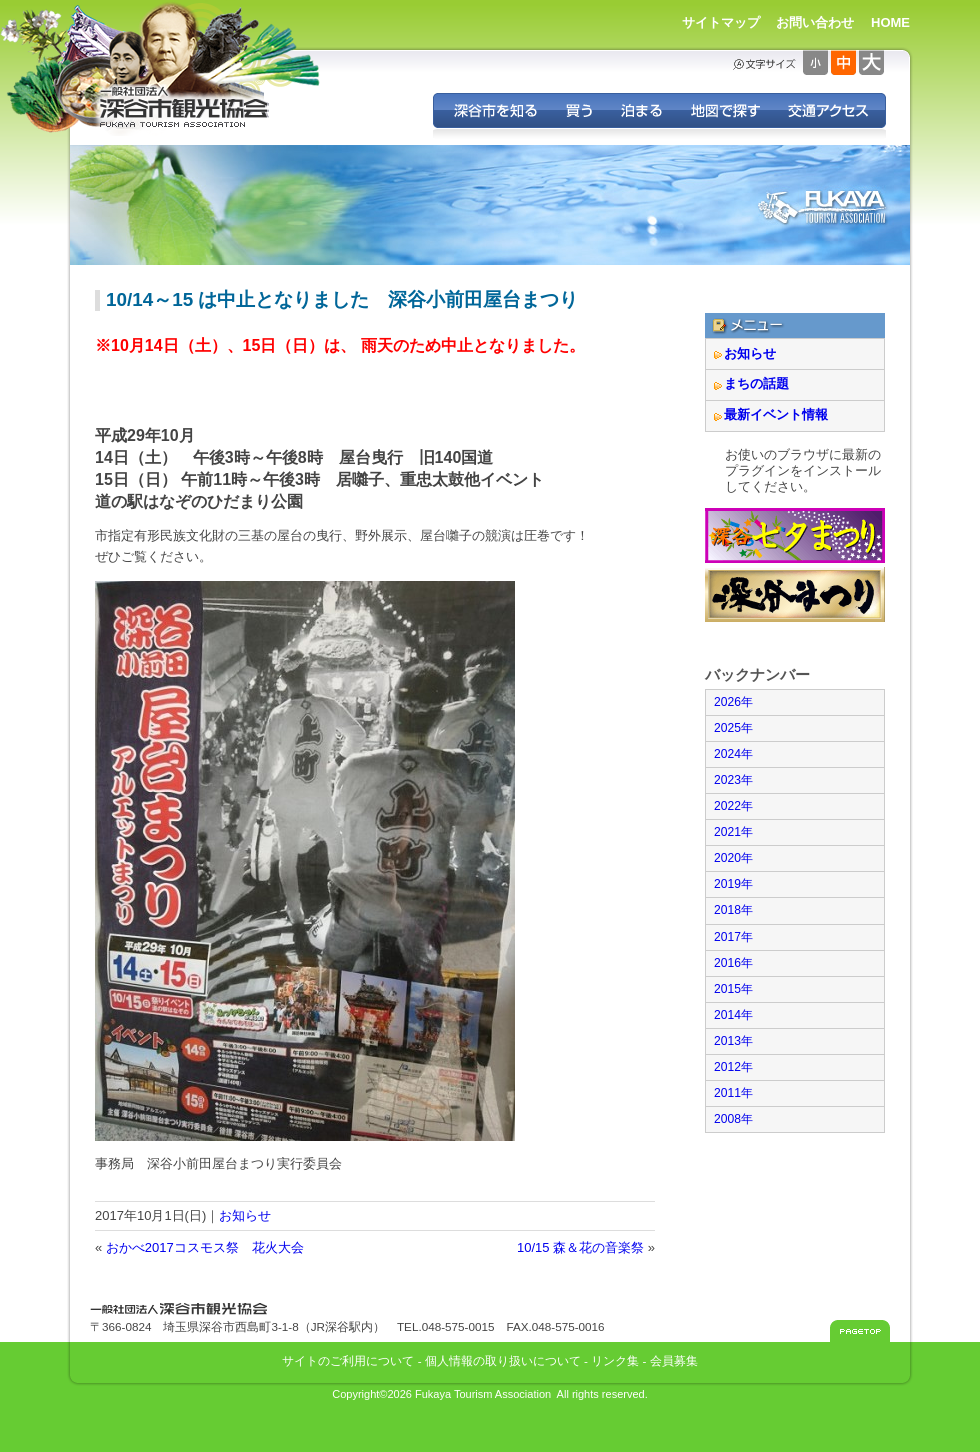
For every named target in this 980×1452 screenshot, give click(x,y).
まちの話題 (756, 383)
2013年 (733, 1041)
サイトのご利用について (348, 1360)
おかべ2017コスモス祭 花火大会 (205, 1247)
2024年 (733, 754)
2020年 (733, 858)
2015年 (733, 989)
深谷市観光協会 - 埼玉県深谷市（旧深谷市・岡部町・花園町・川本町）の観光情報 (185, 108)
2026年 (733, 702)
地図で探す (724, 110)
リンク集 (615, 1360)
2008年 (733, 1119)
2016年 (733, 963)
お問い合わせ (815, 22)
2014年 (733, 1015)
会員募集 (674, 1360)
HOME (890, 22)
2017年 (733, 937)
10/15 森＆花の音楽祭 (580, 1247)
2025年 (733, 728)
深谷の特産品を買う (579, 110)
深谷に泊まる (641, 110)
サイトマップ (721, 22)
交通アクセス (829, 110)
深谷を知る (492, 110)
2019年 (733, 884)
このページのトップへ (860, 1331)
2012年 (733, 1067)
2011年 (733, 1093)
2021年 (733, 832)
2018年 (733, 910)
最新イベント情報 (776, 414)
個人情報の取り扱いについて (503, 1360)
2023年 (733, 780)
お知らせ (245, 1215)
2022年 (733, 806)
